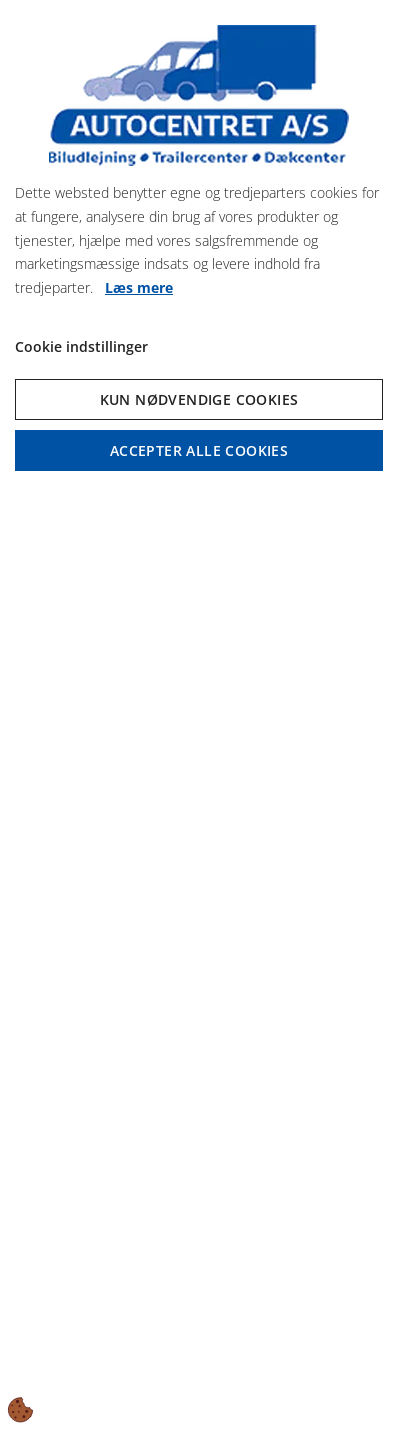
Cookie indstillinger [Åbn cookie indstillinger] (81, 346)
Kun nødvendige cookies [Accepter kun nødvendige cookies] (199, 399)
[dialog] (199, 715)
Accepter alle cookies (199, 450)
